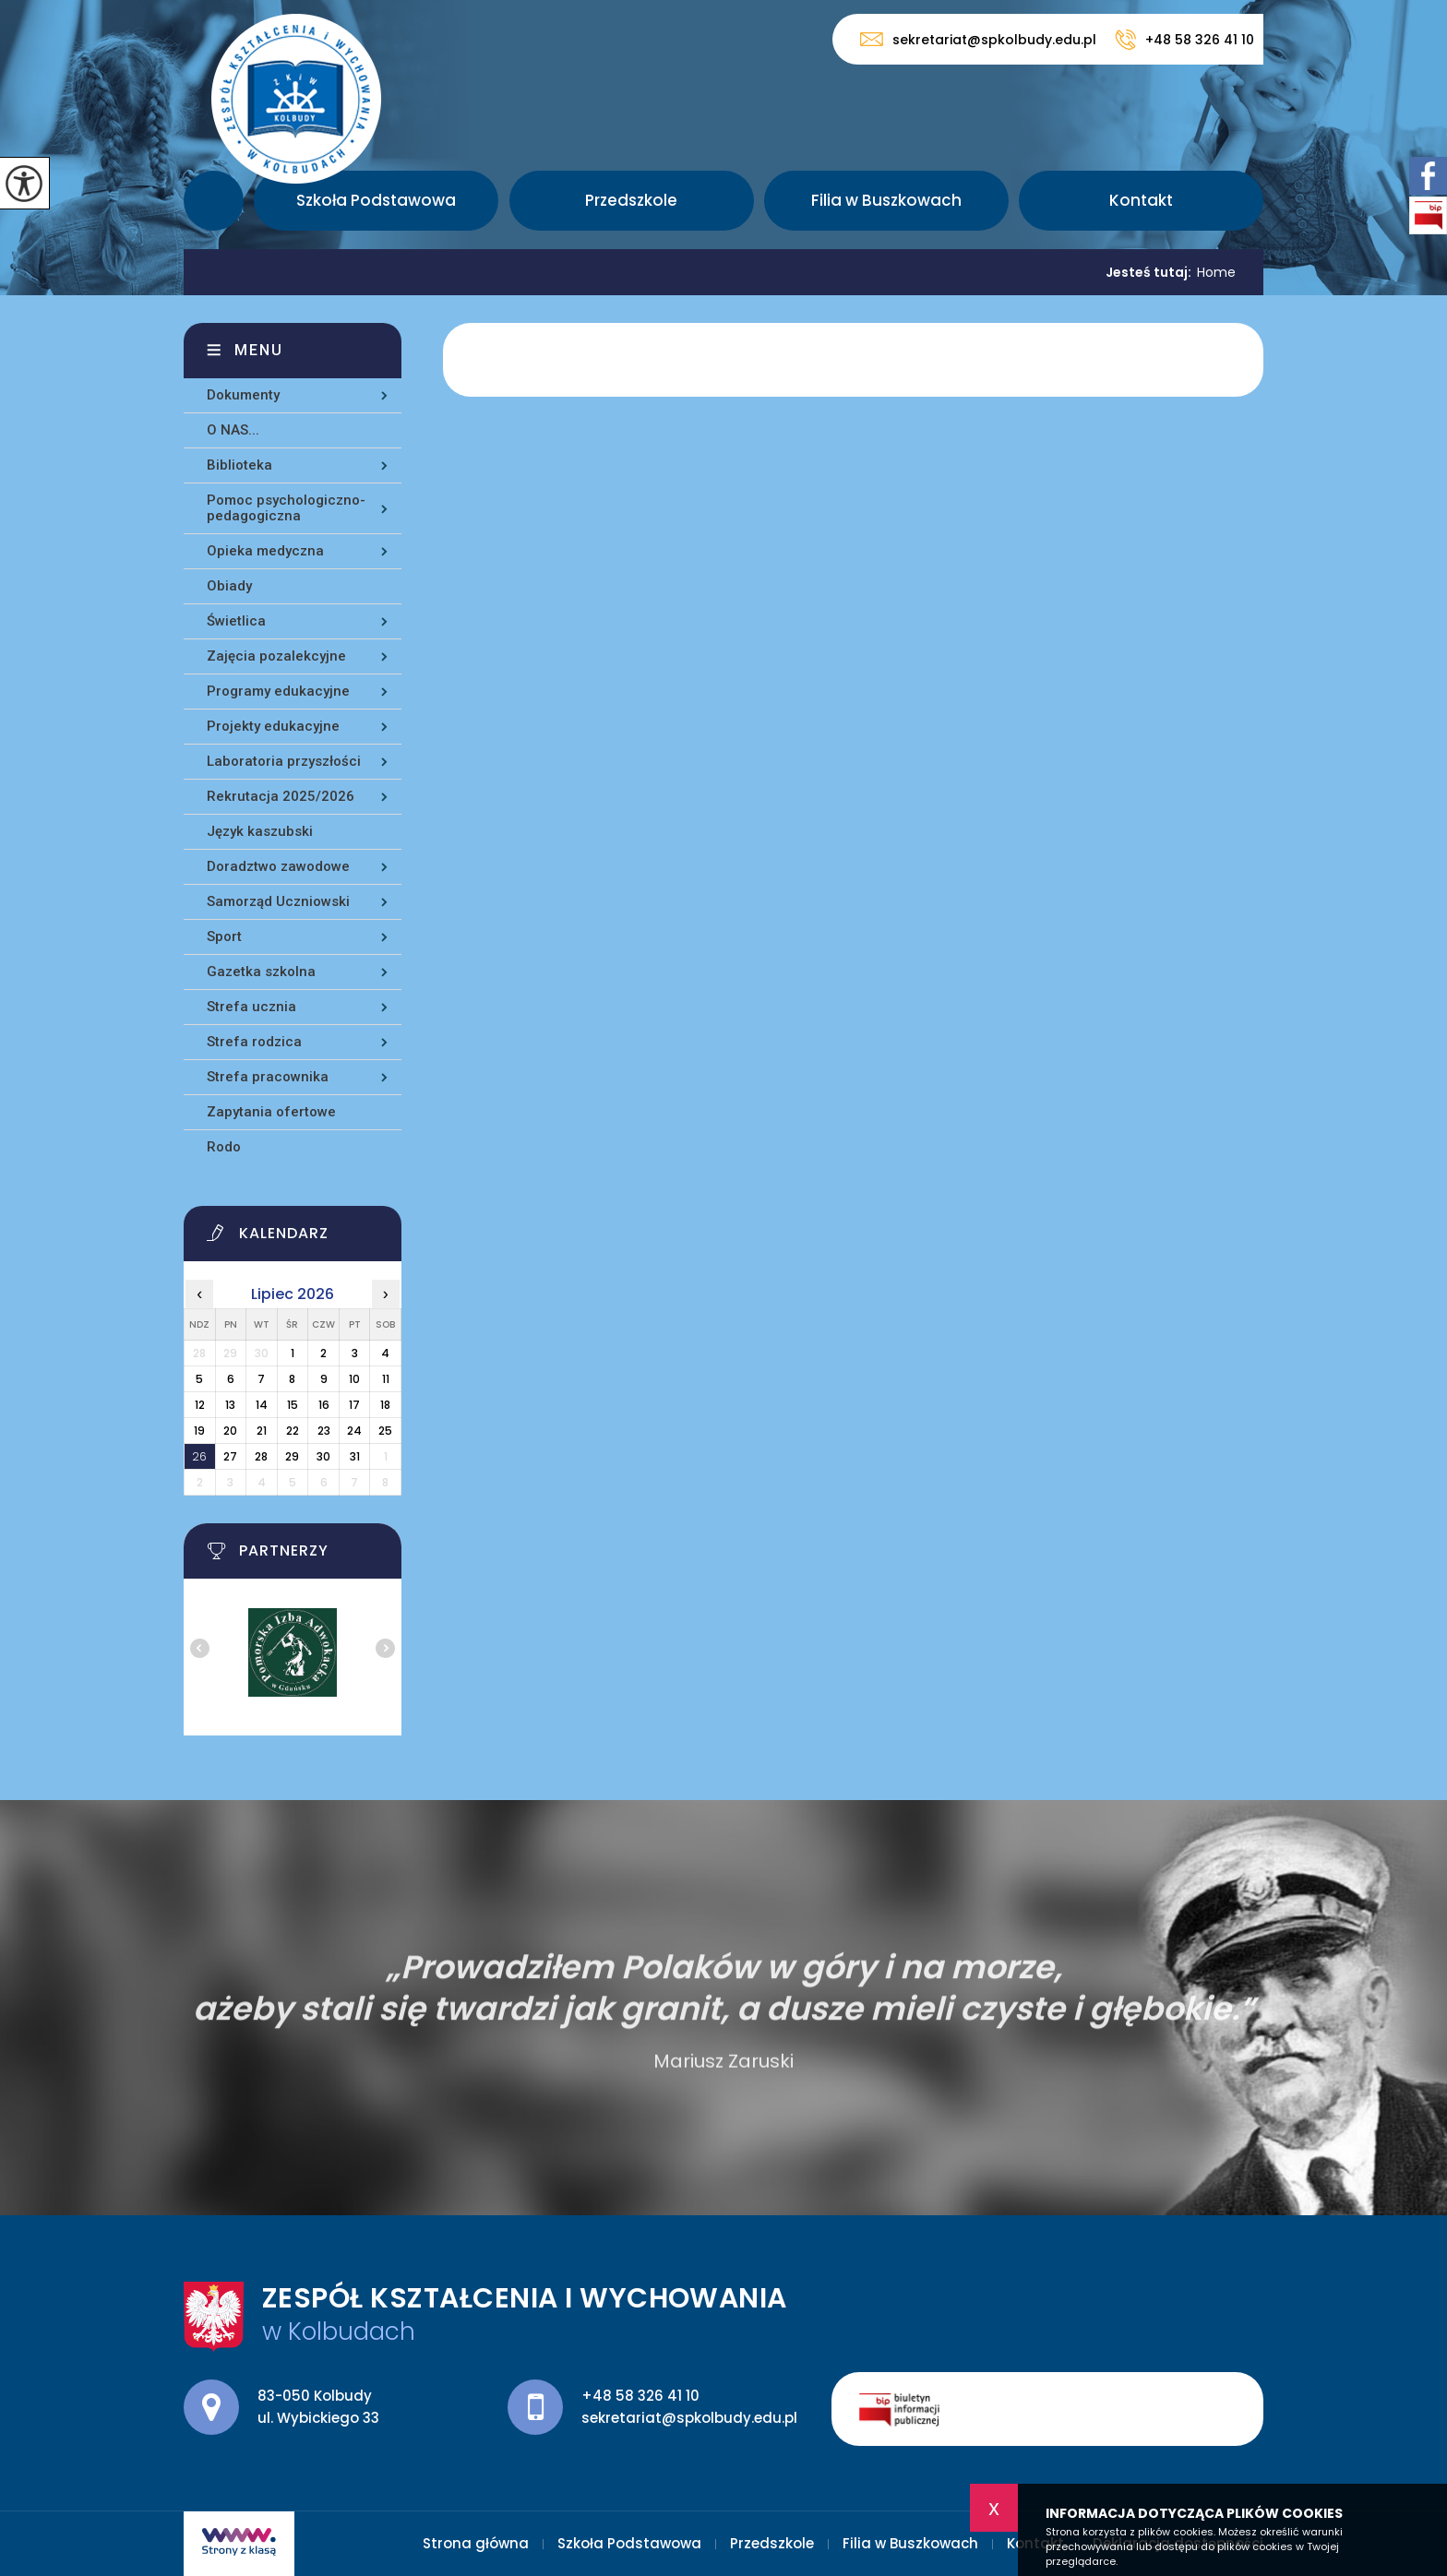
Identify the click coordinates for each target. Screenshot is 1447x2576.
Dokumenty (243, 395)
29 (292, 1456)
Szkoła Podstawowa (376, 200)
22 (292, 1430)
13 (230, 1405)
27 (230, 1456)
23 (323, 1430)
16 (323, 1405)
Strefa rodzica (254, 1041)
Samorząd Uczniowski (278, 901)
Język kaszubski (260, 831)
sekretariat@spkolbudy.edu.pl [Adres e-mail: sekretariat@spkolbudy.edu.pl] (689, 2417)
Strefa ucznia (251, 1006)
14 (262, 1405)
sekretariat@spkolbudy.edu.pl (978, 39)
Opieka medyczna (265, 551)
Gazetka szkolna (261, 971)
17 (354, 1405)
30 (323, 1456)
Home (1216, 272)
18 (385, 1405)
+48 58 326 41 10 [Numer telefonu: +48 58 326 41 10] (640, 2395)
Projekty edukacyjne (273, 726)
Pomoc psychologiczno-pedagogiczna (286, 508)
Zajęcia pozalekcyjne (276, 656)
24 (354, 1430)
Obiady (229, 586)
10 (354, 1379)
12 (200, 1405)
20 (230, 1430)
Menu (258, 350)
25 (385, 1430)
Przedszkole (631, 200)
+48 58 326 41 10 (1184, 40)
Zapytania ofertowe (271, 1111)
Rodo (224, 1147)
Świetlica (236, 621)
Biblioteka (239, 465)
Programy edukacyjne (278, 691)
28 (261, 1456)
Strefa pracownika (268, 1076)
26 (199, 1456)
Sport (224, 936)
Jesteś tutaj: (1151, 272)
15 (292, 1405)
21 (262, 1430)
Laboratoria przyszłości (284, 761)
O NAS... (233, 430)
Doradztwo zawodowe (278, 866)
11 (385, 1379)
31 (355, 1456)
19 (199, 1430)
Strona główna (214, 201)
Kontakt (1141, 200)
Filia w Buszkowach (886, 200)
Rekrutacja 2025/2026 (280, 796)
